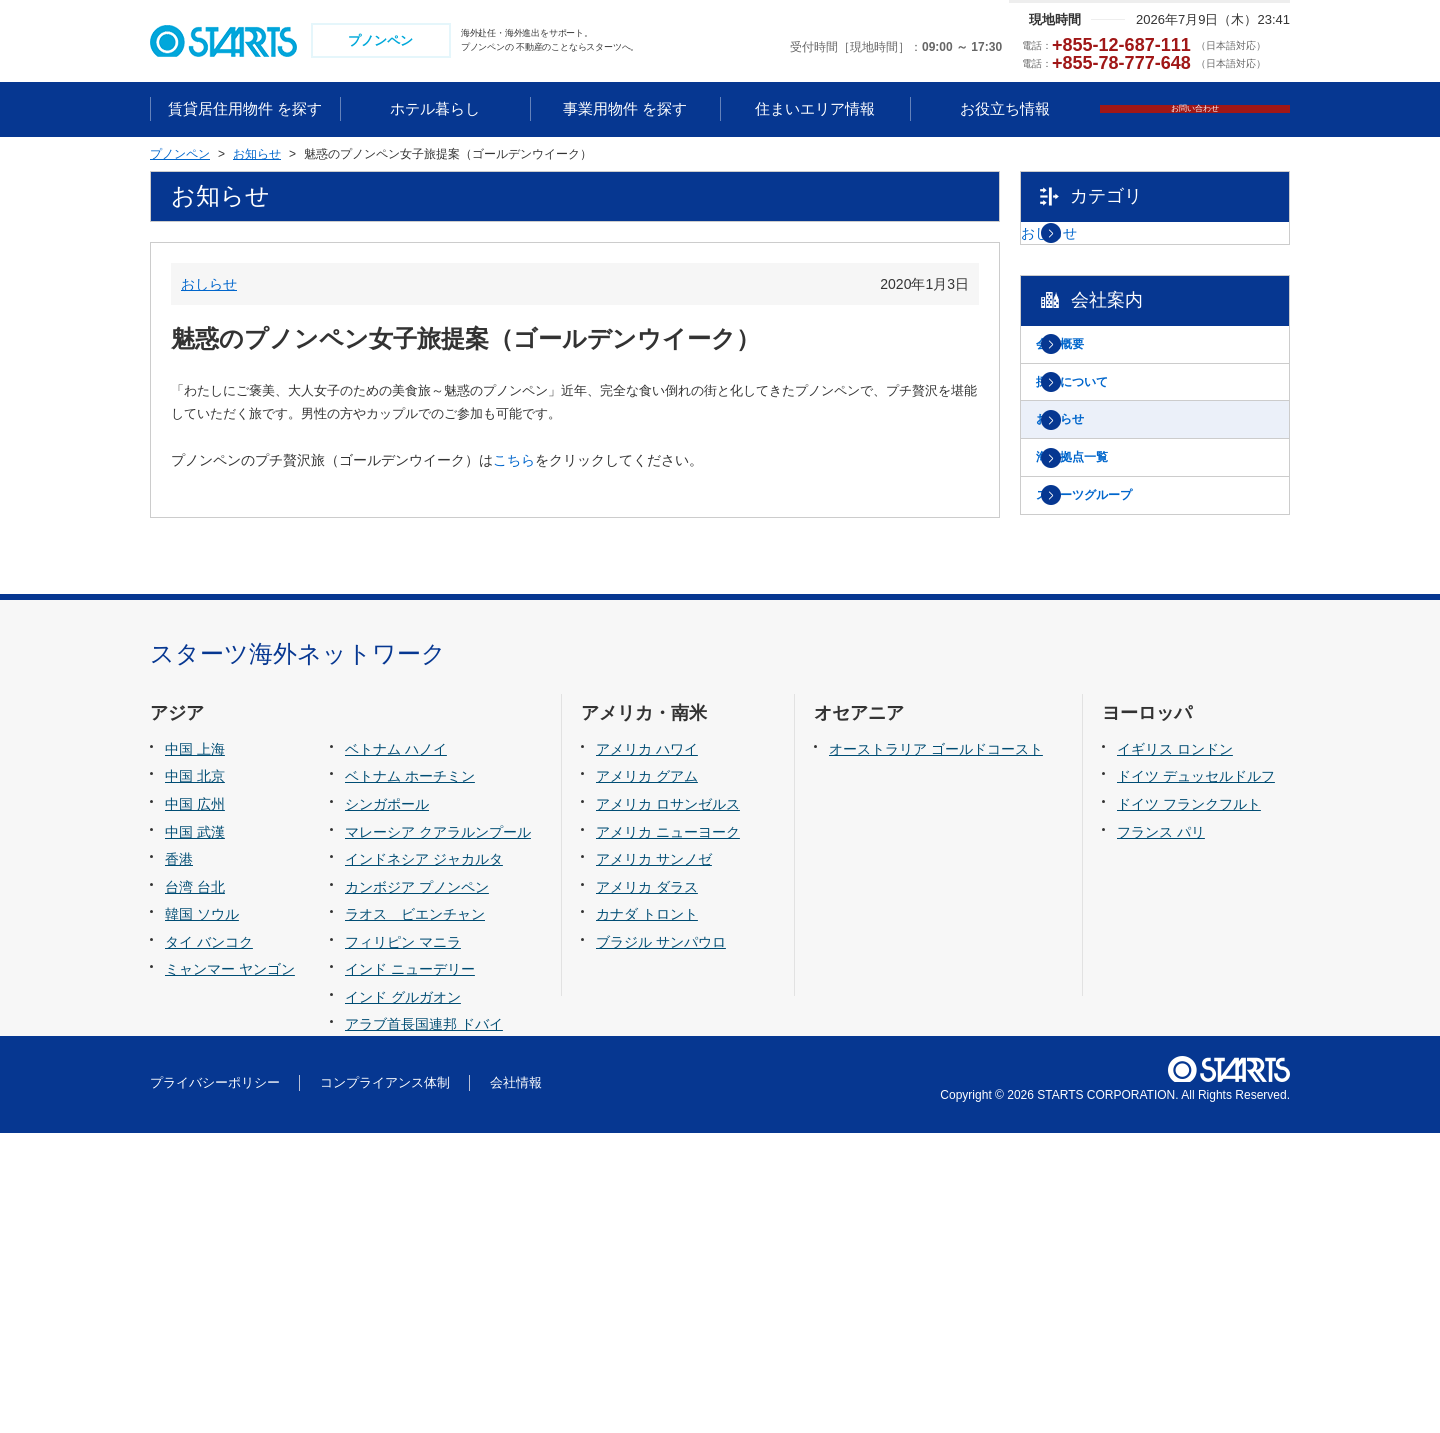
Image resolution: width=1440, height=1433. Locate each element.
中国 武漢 (195, 1132)
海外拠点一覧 (1113, 531)
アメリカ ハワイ (647, 1049)
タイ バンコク (209, 1242)
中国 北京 (195, 1077)
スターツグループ (1127, 582)
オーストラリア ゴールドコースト (936, 1049)
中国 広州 (195, 1104)
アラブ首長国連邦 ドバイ (424, 1324)
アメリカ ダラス (647, 1187)
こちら (514, 463)
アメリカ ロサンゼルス (668, 1104)
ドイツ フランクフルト (1189, 1104)
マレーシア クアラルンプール (438, 1132)
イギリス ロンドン (1175, 1049)
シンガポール (387, 1104)
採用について (1113, 430)
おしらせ (209, 286)
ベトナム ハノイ (396, 1049)
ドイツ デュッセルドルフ (1196, 1077)
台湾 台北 (195, 1187)
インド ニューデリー (410, 1269)
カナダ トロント (647, 1214)
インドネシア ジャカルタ (424, 1159)
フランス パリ (1161, 1132)
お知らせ (1099, 480)
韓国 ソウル (202, 1214)
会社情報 (516, 1382)
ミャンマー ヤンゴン (230, 1269)
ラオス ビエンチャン (415, 1214)
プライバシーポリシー (215, 1382)
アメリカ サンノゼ (654, 1159)
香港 (179, 1159)
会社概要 (1099, 379)
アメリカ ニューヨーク (668, 1132)
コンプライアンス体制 (385, 1382)
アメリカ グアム (647, 1077)
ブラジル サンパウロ (661, 1242)
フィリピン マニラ (403, 1242)
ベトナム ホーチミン (410, 1077)
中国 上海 (195, 1049)
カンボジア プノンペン (417, 1187)
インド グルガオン (403, 1297)
